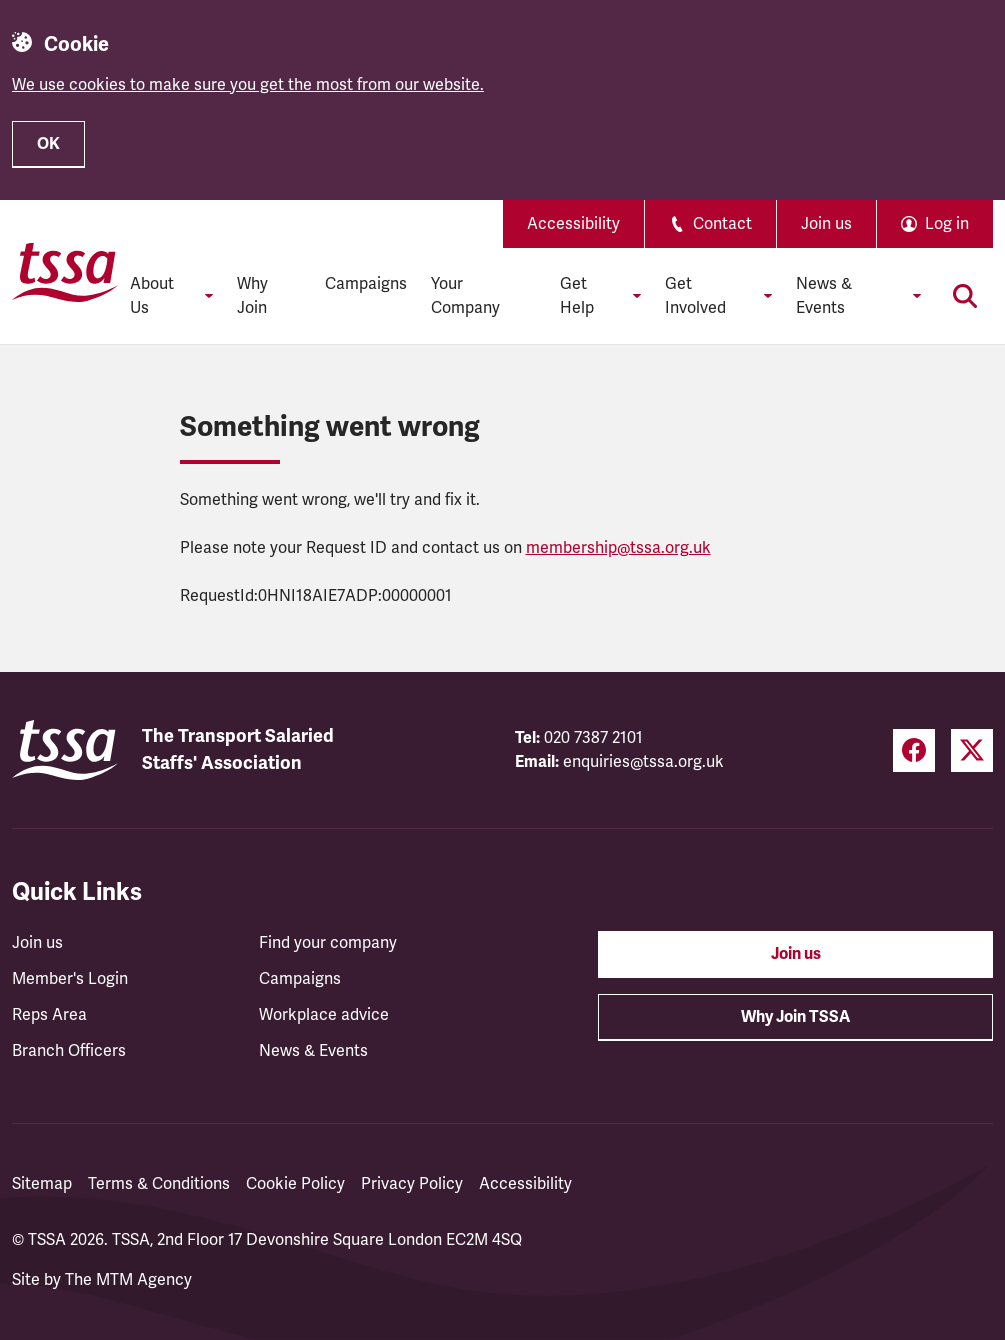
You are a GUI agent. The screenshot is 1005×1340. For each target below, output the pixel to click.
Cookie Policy (295, 1184)
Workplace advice (324, 1015)
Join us (826, 224)
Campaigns (366, 284)
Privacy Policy (412, 1184)
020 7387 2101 (593, 738)
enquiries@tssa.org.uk (643, 762)
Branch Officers (69, 1051)
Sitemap (42, 1184)
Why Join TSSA (795, 1017)
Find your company (328, 943)
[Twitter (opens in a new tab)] (972, 750)
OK (48, 144)
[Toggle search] (965, 296)
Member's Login (70, 979)
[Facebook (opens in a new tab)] (914, 750)
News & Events (313, 1051)
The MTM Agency (128, 1280)
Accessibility (573, 224)
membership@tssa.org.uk (618, 548)
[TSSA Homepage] (65, 272)
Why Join (252, 296)
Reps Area (49, 1015)
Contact (710, 224)
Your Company (465, 296)
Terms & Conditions (159, 1184)
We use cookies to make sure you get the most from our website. (248, 85)
